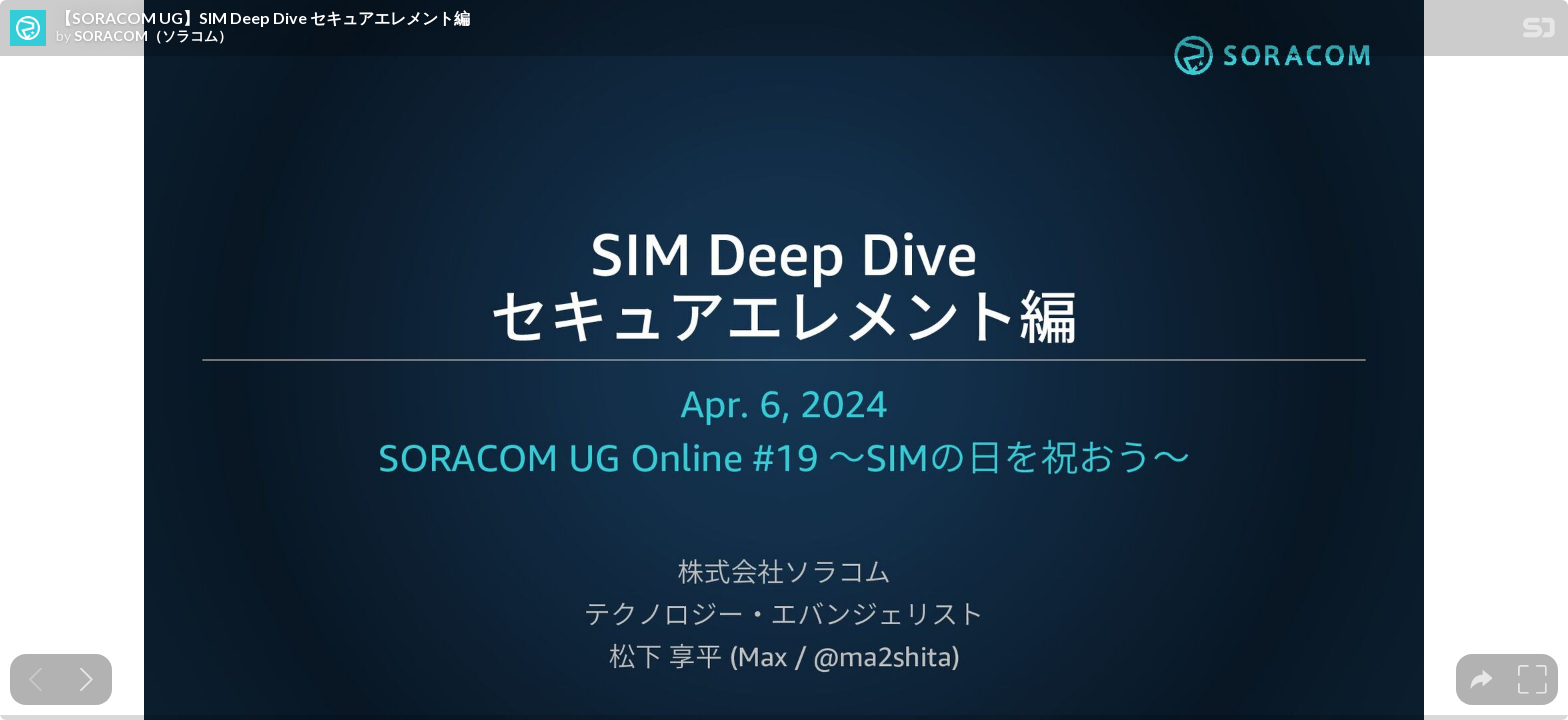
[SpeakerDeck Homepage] (1539, 31)
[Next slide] (86, 679)
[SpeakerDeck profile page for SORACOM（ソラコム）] (28, 29)
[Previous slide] (35, 679)
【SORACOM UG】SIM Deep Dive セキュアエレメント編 (263, 18)
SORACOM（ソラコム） (153, 36)
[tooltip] (1481, 679)
